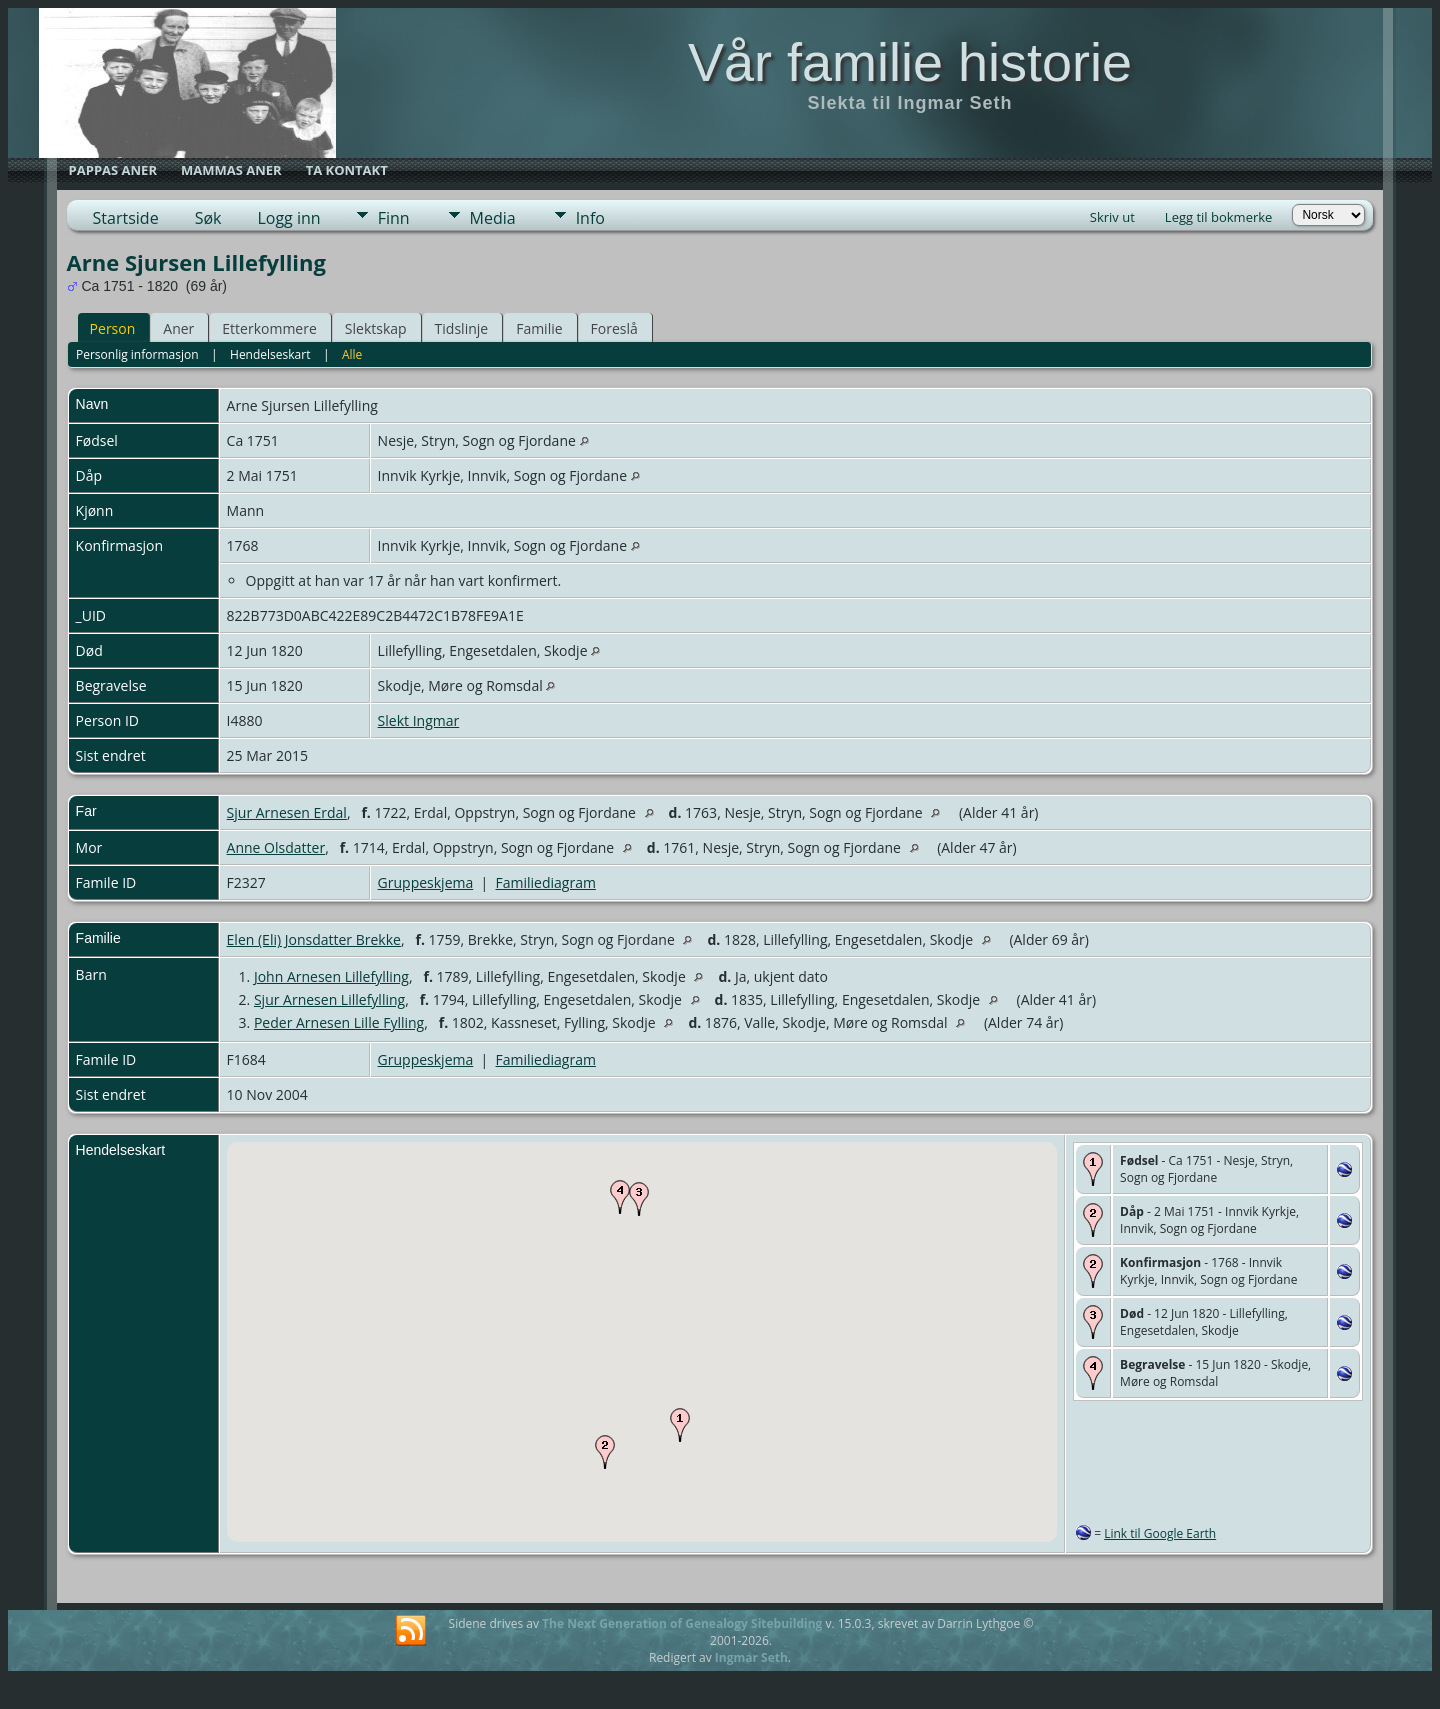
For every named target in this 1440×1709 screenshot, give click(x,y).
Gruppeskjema (426, 882)
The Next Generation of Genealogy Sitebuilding (682, 1623)
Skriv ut (1112, 217)
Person (113, 328)
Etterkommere (269, 328)
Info (590, 218)
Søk (208, 218)
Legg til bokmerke (1219, 217)
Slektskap (376, 328)
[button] (680, 1425)
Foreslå (614, 328)
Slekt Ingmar (419, 720)
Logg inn (288, 218)
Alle (352, 354)
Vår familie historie (910, 62)
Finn (394, 218)
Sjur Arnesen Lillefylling (329, 999)
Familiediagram (546, 882)
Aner (178, 328)
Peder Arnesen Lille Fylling (339, 1022)
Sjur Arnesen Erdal (287, 812)
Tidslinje (462, 328)
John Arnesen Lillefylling (331, 976)
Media (493, 218)
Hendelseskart (270, 354)
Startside (126, 218)
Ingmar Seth (751, 1657)
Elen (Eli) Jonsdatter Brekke (314, 939)
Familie (539, 328)
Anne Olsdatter (276, 847)
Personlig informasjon (137, 354)
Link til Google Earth (1160, 1533)
